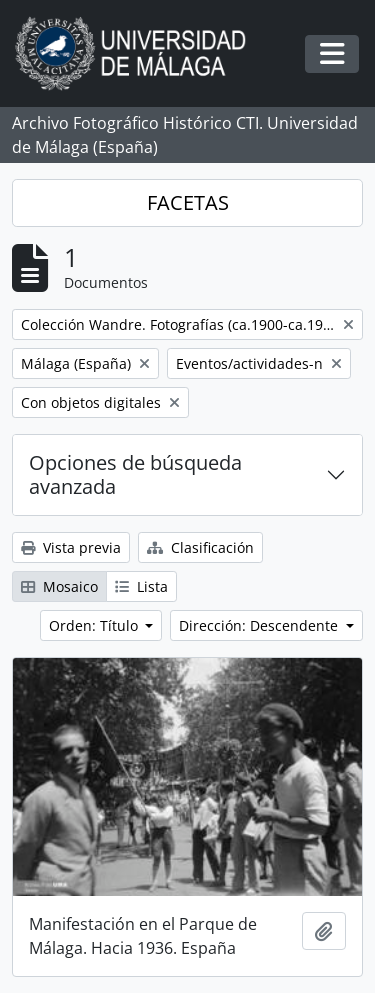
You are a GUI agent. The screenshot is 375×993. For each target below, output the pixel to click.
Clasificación (200, 547)
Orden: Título (95, 625)
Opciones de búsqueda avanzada (135, 474)
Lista (141, 586)
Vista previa (71, 547)
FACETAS (188, 202)
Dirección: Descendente (260, 625)
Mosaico (59, 586)
